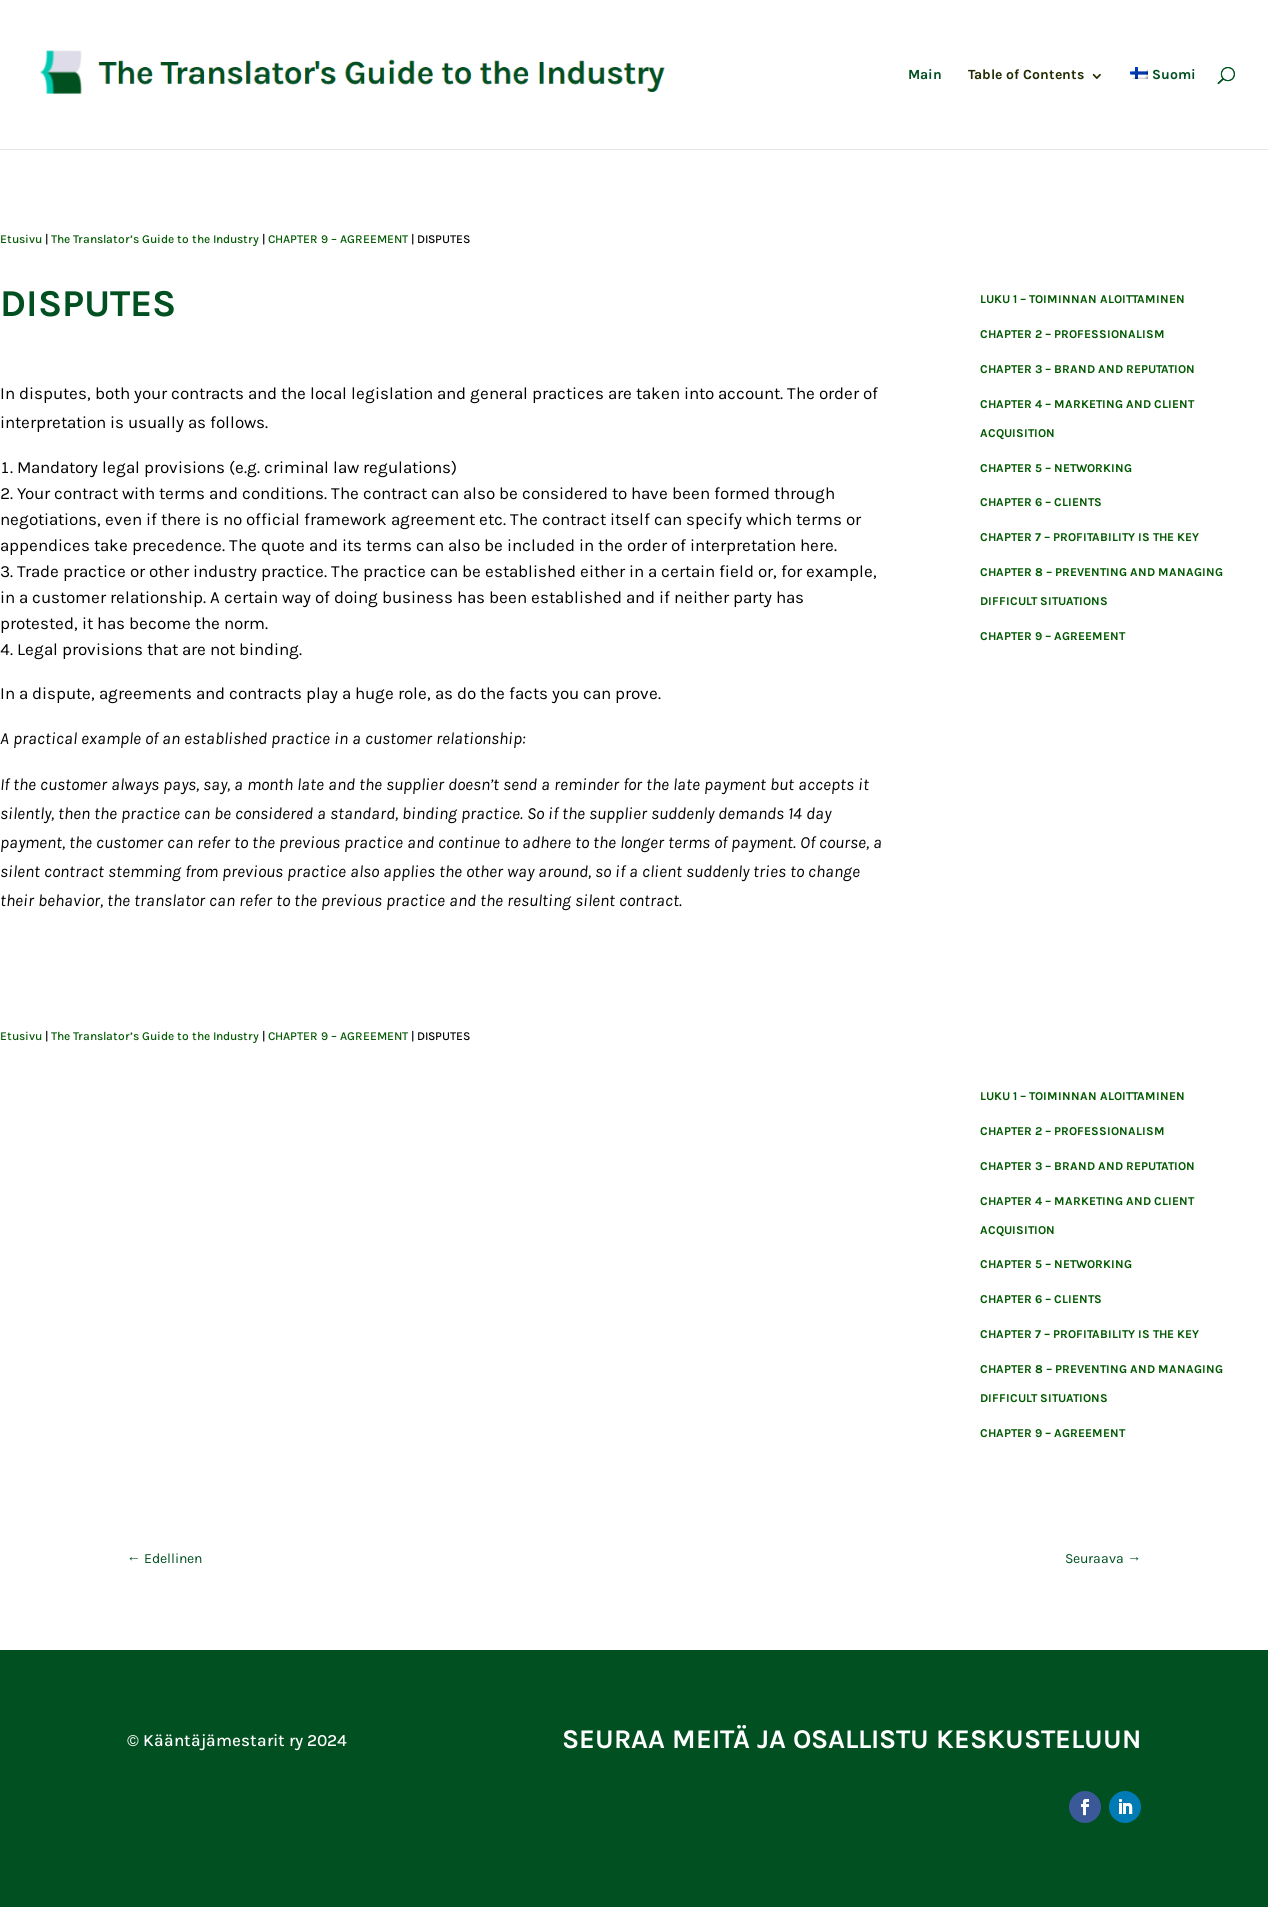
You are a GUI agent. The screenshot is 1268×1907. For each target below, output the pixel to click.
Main (925, 75)
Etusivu (21, 239)
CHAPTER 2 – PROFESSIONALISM (1072, 334)
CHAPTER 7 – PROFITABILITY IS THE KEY (1089, 537)
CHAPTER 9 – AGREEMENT (338, 239)
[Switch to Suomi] (1163, 108)
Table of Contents (1026, 75)
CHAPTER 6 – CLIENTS (1041, 502)
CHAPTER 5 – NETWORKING (1056, 468)
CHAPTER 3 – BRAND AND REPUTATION (1087, 369)
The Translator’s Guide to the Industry (155, 239)
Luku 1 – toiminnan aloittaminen (1082, 299)
